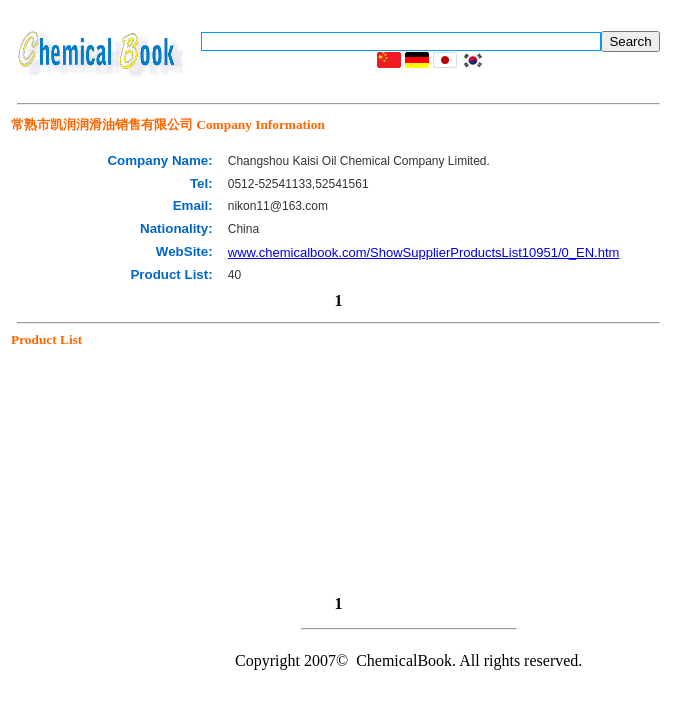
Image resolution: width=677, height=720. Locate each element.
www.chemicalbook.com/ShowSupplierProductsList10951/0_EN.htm (424, 252)
